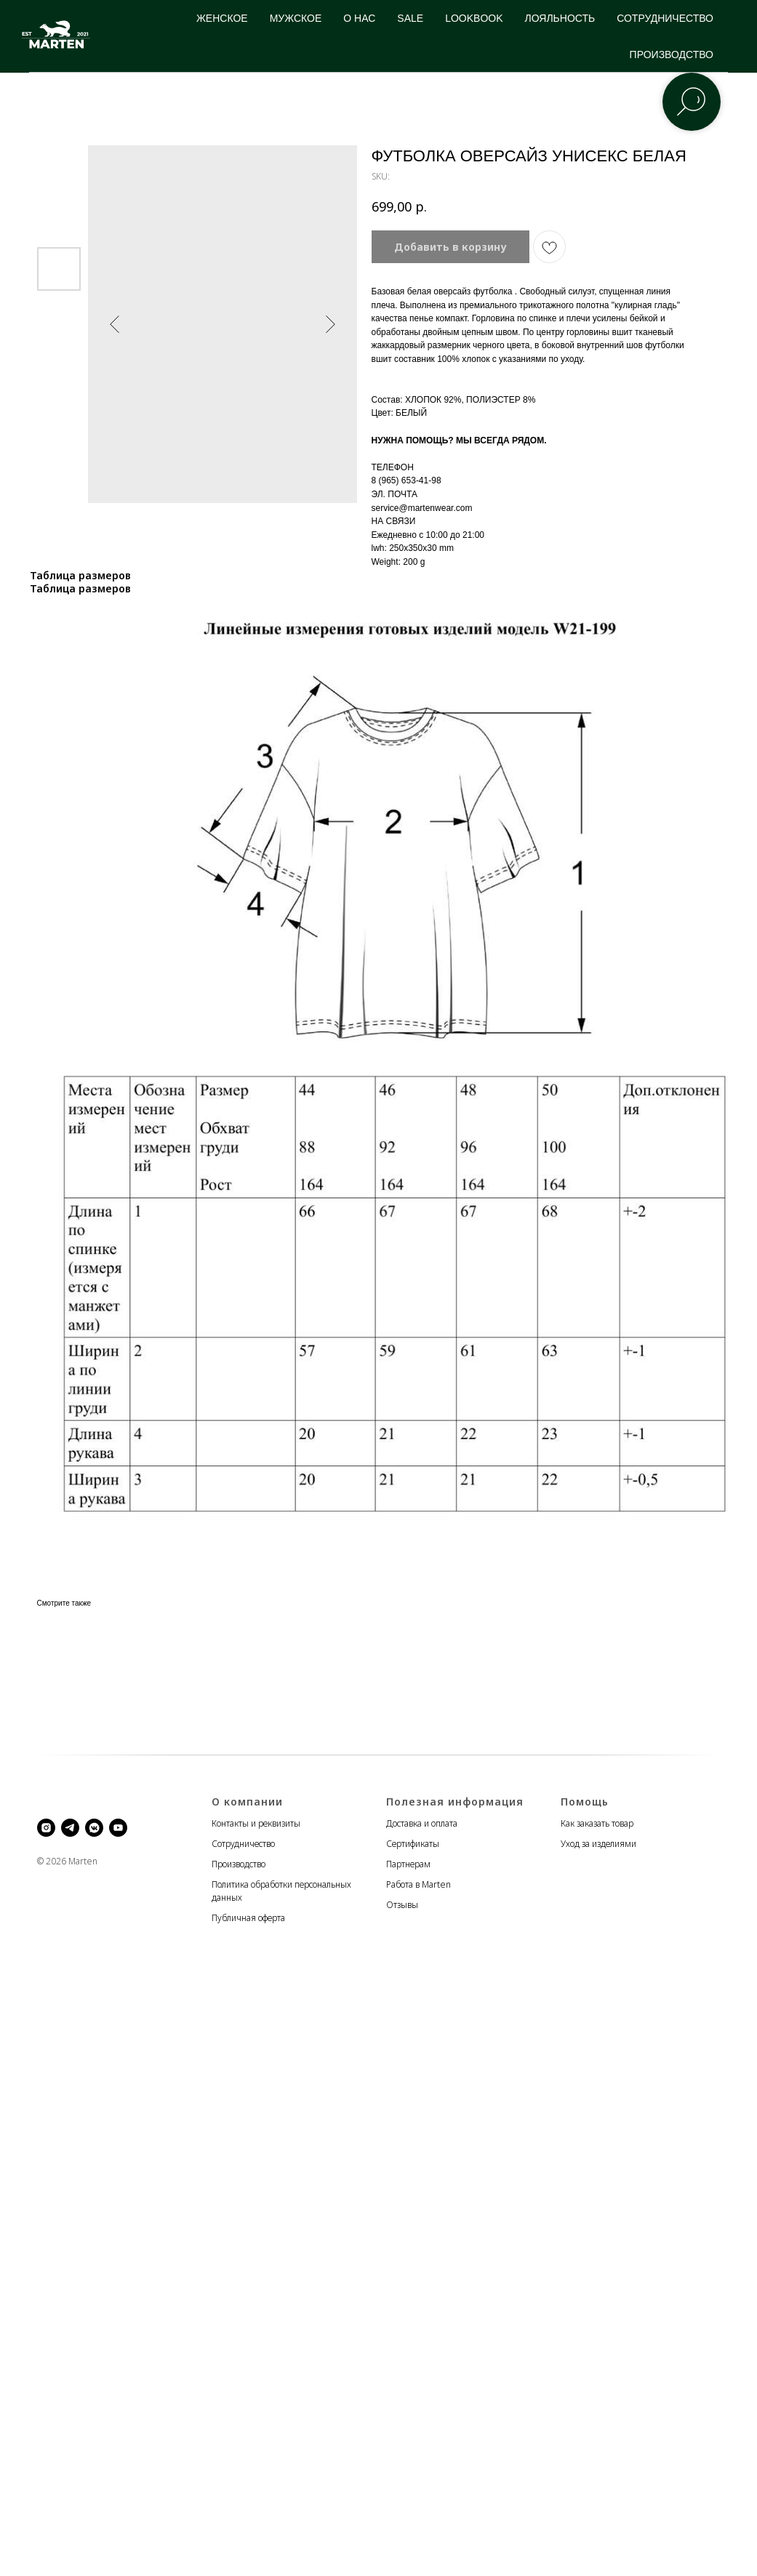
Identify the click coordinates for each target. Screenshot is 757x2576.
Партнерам (408, 1864)
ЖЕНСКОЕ (222, 18)
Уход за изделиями (598, 1844)
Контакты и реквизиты (256, 1823)
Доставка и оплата (421, 1823)
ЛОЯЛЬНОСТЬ (560, 18)
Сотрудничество (243, 1844)
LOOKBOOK (473, 18)
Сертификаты (412, 1844)
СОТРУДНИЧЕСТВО (665, 18)
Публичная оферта (248, 1918)
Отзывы (402, 1905)
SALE (410, 18)
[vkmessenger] (94, 1828)
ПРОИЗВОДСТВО (671, 54)
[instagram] (46, 1828)
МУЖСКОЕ (296, 18)
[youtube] (118, 1828)
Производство (238, 1864)
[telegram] (70, 1828)
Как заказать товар (597, 1823)
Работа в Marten (418, 1884)
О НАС (359, 18)
